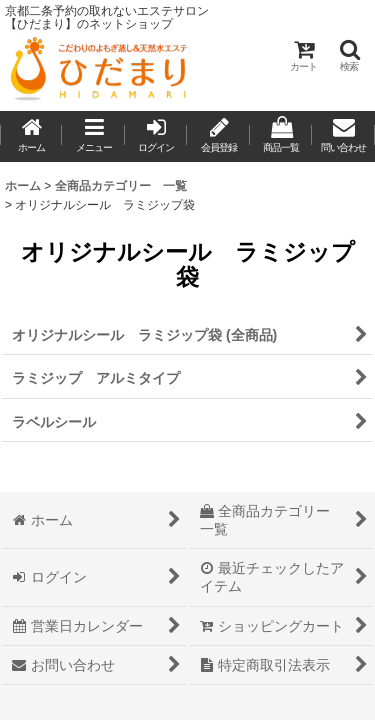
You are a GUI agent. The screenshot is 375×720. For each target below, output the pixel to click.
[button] (349, 55)
